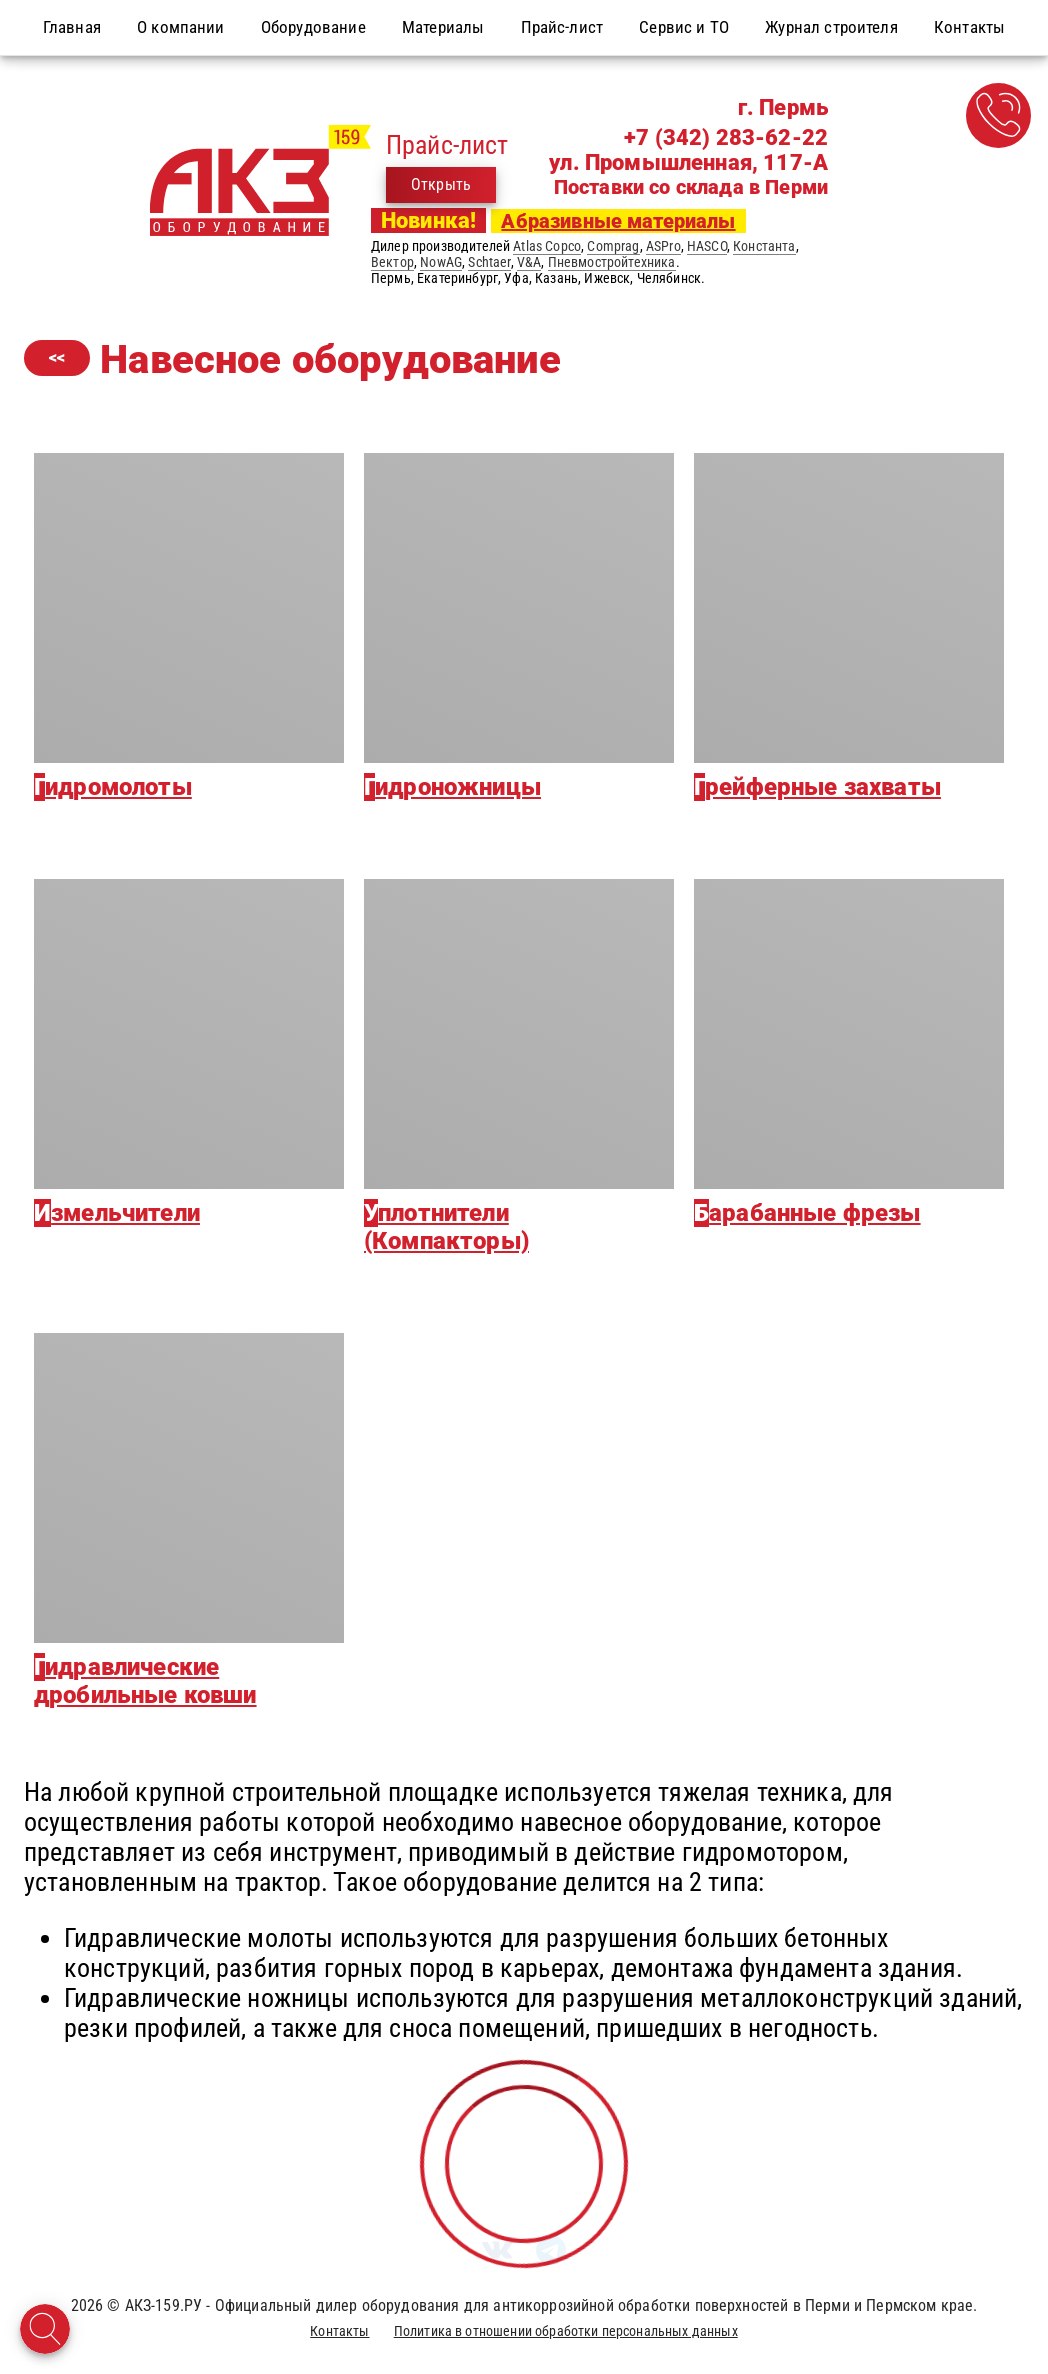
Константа (764, 246)
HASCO (707, 246)
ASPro (663, 246)
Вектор (392, 262)
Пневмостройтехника (612, 262)
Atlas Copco (547, 246)
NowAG (441, 262)
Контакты (339, 2331)
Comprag (613, 246)
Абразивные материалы (618, 221)
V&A (529, 262)
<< (57, 357)
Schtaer (489, 262)
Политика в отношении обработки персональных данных (566, 2331)
